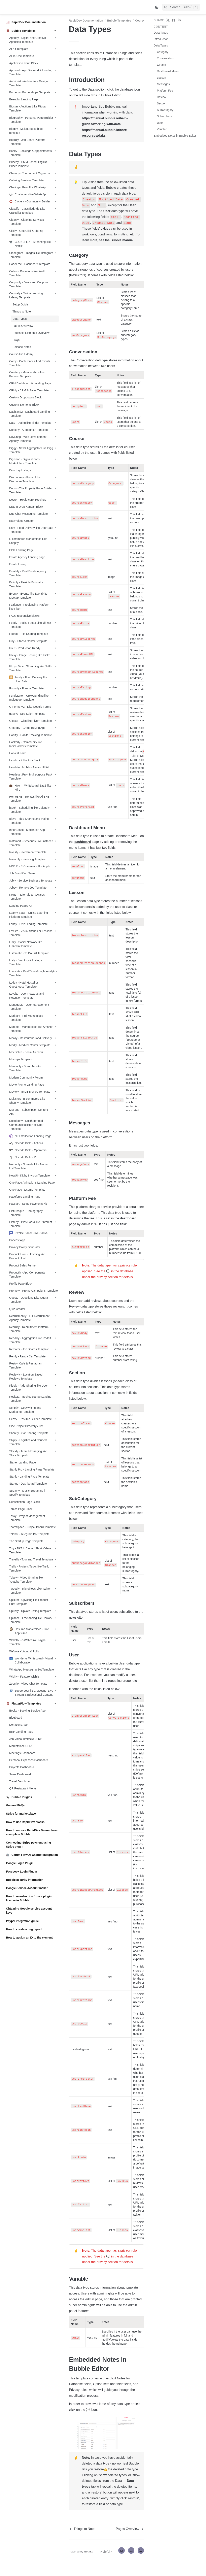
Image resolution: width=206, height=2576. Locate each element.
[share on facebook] (173, 20)
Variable (162, 129)
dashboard (82, 842)
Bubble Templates (119, 20)
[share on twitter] (168, 20)
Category (162, 52)
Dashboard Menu (167, 71)
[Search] (181, 7)
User (160, 122)
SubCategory (165, 109)
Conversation (165, 58)
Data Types (161, 32)
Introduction (161, 39)
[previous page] (82, 2529)
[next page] (130, 2529)
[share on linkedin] (179, 20)
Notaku (88, 2551)
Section (161, 103)
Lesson (161, 77)
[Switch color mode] (157, 7)
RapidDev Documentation (86, 20)
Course (161, 64)
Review (161, 97)
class (133, 565)
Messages (163, 84)
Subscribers (164, 116)
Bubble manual (122, 240)
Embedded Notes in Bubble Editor (175, 135)
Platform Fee (165, 90)
